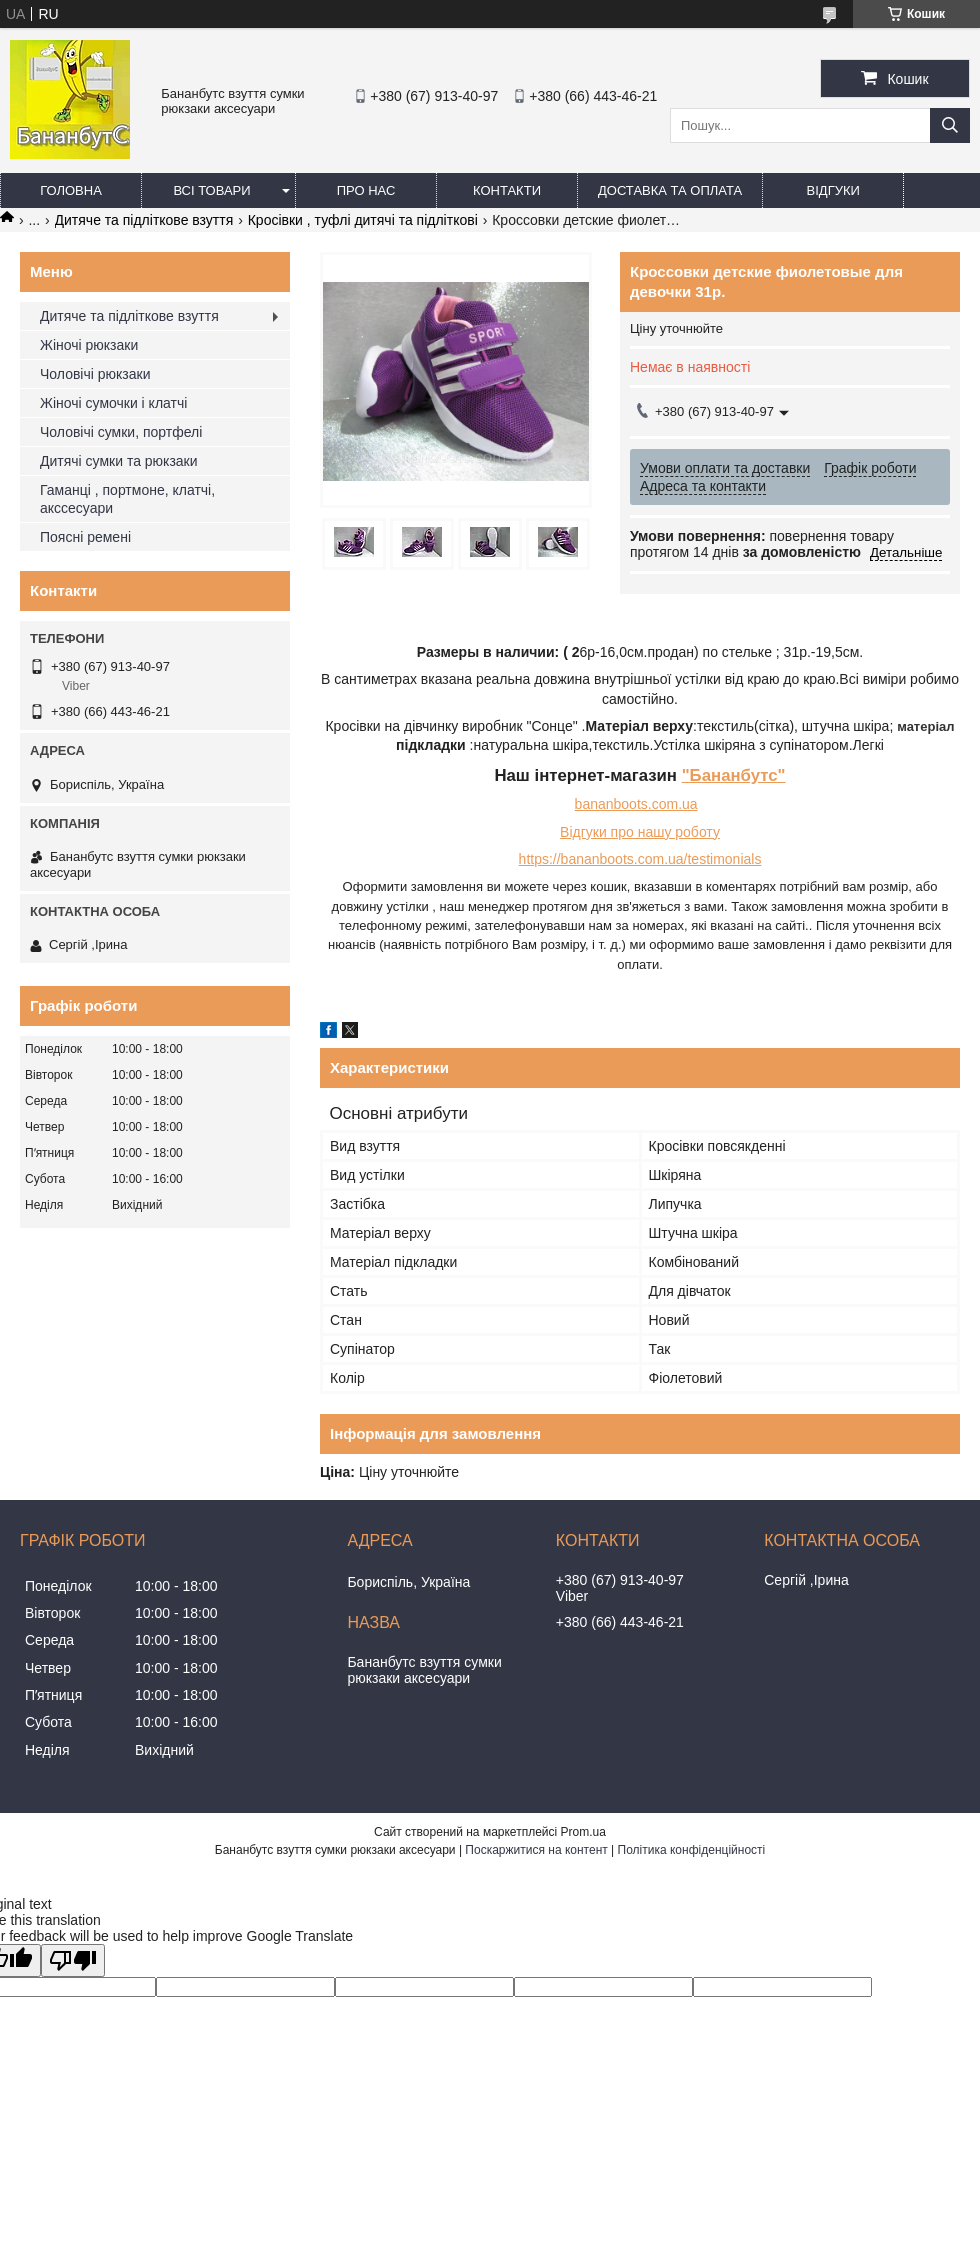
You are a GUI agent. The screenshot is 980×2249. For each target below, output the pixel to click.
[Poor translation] (73, 1960)
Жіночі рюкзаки (89, 345)
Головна (71, 190)
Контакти (507, 190)
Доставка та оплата (670, 190)
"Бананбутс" (734, 775)
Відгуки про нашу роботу (640, 832)
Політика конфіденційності (692, 1850)
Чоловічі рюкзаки (95, 374)
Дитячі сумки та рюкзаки (119, 461)
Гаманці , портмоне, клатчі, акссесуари (127, 499)
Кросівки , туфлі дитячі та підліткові (363, 220)
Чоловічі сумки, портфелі (121, 432)
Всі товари (211, 190)
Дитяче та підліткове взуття (144, 220)
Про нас (366, 190)
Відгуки (833, 190)
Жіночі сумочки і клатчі (113, 403)
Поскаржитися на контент (536, 1850)
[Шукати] (950, 125)
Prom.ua (583, 1832)
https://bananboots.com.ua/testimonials (640, 859)
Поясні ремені (85, 537)
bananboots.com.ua (636, 804)
